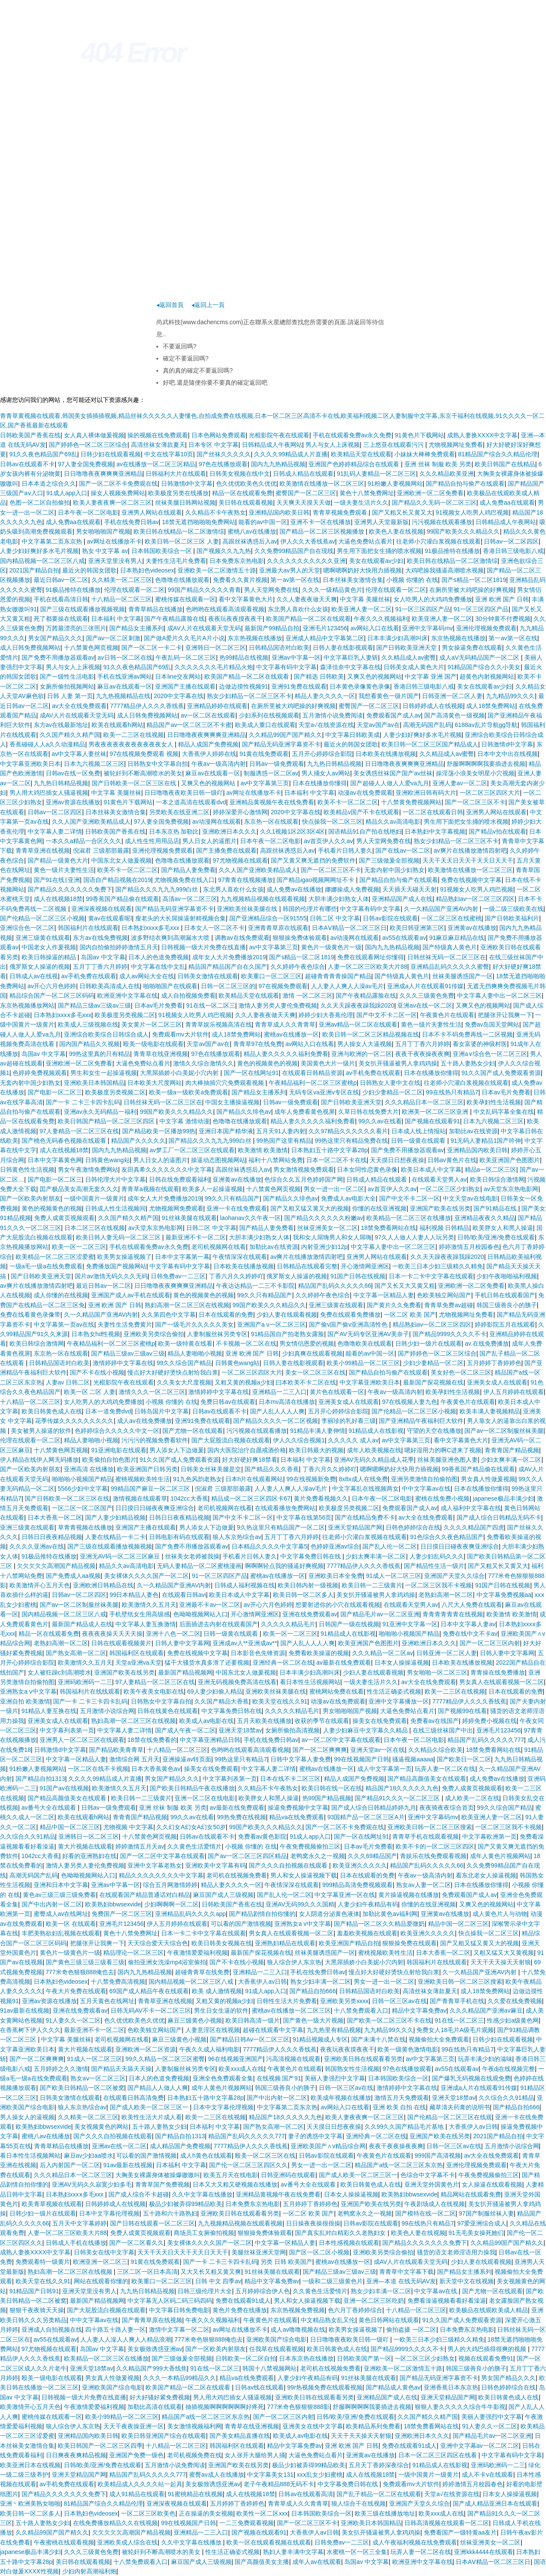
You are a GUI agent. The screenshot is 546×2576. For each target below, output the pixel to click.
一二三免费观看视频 (246, 2522)
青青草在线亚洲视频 (160, 1053)
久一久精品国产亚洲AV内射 (442, 908)
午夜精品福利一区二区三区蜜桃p (313, 1082)
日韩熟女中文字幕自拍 (157, 763)
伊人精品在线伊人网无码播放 (39, 1459)
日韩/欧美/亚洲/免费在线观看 (496, 1237)
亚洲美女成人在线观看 (497, 1382)
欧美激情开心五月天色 (40, 1585)
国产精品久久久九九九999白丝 (157, 889)
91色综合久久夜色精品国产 (447, 1536)
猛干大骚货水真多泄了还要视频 (207, 1662)
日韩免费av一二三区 (178, 1276)
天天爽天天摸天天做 (303, 502)
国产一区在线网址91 (251, 1072)
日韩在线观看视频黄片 (121, 1643)
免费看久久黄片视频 (240, 579)
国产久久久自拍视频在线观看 (289, 1865)
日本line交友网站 (178, 676)
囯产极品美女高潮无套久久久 (79, 1188)
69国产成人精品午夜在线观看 (149, 1991)
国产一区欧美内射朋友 (30, 1198)
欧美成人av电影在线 (206, 1720)
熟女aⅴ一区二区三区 (98, 2078)
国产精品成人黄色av (393, 2387)
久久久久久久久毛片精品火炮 (214, 667)
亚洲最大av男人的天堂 (289, 570)
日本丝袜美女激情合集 (353, 579)
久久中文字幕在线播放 (202, 2194)
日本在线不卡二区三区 (290, 1778)
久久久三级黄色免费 (427, 995)
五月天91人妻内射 (280, 1131)
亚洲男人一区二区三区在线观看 (82, 1739)
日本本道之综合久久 (49, 483)
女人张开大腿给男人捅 (255, 2455)
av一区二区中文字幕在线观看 (341, 1739)
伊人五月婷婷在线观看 (513, 1391)
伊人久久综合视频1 (299, 1440)
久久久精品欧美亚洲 (446, 473)
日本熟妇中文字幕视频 (435, 831)
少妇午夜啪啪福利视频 (506, 1276)
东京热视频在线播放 (255, 638)
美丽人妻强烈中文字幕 (335, 2078)
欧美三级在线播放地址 (385, 2513)
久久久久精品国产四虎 (474, 1527)
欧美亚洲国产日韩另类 (147, 1469)
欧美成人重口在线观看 (265, 724)
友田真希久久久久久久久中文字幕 (166, 1169)
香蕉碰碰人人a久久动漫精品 (48, 744)
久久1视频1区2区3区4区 (292, 831)
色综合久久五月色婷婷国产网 (303, 1179)
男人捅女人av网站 (326, 773)
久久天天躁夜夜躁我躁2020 (357, 1005)
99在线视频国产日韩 (361, 1759)
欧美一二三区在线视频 (133, 734)
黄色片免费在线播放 (240, 2310)
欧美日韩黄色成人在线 (52, 1411)
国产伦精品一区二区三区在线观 (449, 2117)
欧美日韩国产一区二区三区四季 (100, 2445)
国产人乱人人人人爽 (277, 1411)
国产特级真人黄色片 (449, 947)
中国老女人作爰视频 (49, 947)
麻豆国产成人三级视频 (223, 1894)
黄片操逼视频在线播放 (408, 1894)
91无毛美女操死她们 (476, 2232)
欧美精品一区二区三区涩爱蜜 (55, 1256)
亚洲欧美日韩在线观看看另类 (363, 2058)
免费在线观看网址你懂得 (370, 957)
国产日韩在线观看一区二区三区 (152, 2223)
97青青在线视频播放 (245, 879)
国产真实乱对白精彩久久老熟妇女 (341, 2232)
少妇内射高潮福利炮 (89, 2571)
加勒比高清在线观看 (154, 2406)
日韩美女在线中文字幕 (104, 2252)
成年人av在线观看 (316, 2561)
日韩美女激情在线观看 (208, 976)
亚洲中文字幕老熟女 (154, 1865)
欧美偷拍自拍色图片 (109, 1459)
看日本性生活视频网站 (310, 1681)
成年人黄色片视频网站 (500, 1855)
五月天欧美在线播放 (264, 1720)
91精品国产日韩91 (34, 2291)
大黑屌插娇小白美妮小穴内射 (180, 1072)
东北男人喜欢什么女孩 (298, 609)
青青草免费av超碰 (448, 1305)
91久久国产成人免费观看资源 (501, 1072)
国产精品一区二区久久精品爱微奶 (379, 1923)
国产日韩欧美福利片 (512, 918)
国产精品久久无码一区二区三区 (434, 502)
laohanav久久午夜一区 (250, 1217)
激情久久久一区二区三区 (152, 1391)
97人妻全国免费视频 (85, 464)
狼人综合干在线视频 (358, 2503)
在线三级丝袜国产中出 (443, 1730)
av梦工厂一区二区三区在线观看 (192, 1150)
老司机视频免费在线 (194, 2455)
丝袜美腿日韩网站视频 (185, 502)
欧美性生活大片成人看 (151, 2117)
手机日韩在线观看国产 (505, 1295)
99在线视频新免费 (311, 1479)
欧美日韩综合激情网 (497, 1179)
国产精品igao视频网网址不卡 (316, 879)
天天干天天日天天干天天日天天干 (467, 860)
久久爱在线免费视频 (515, 2001)
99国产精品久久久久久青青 (204, 589)
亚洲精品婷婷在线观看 (217, 705)
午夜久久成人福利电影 (209, 2049)
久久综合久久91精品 (27, 1836)
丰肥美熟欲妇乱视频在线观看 (61, 1933)
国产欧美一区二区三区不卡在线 (389, 2020)
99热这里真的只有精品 (99, 1053)
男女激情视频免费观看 (303, 1169)
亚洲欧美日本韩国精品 (94, 1082)
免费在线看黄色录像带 (30, 1314)
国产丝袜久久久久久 (224, 454)
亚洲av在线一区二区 (424, 1005)
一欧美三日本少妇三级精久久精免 (437, 1266)
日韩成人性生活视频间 (115, 1208)
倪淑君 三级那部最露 (101, 850)
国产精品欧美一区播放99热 (159, 1131)
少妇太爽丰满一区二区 (511, 1459)
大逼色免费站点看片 (365, 541)
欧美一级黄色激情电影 (408, 2049)
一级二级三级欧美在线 (513, 908)
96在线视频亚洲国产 (235, 2058)
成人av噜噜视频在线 (297, 2329)
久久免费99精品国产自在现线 (294, 550)
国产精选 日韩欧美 (319, 676)
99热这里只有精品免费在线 (351, 1140)
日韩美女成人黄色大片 (414, 667)
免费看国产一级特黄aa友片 (460, 2532)
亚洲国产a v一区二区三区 (271, 1324)
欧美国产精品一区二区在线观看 (308, 618)
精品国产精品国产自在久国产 (227, 966)
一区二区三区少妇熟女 (450, 1188)
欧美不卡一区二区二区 (347, 802)
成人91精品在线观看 (137, 2494)
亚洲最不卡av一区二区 (209, 1604)
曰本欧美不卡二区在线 (306, 1382)
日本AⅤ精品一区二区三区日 (349, 927)
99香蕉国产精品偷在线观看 (122, 898)
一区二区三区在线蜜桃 (451, 918)
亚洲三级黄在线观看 (43, 937)
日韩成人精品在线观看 (303, 473)
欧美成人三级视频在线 (88, 1024)
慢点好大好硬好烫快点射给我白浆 (172, 1372)
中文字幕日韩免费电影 (179, 2310)
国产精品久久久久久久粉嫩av (323, 1217)
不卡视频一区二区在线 (246, 1343)
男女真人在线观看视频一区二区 (501, 1681)
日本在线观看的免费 (226, 1314)
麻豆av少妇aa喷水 (88, 2155)
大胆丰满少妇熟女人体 (338, 898)
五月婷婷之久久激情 (61, 2068)
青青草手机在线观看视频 (425, 1836)
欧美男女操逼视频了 (124, 1256)
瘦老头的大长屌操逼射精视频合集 (180, 918)
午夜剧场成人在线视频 (434, 2203)
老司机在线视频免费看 (236, 1875)
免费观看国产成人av (393, 715)
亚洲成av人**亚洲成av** (245, 1643)
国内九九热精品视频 (278, 464)
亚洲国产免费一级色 (136, 2455)
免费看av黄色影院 (262, 1836)
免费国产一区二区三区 (122, 1913)
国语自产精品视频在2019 (117, 879)
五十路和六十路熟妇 (170, 2213)
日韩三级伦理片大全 (205, 2291)
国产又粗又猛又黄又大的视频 (309, 1208)
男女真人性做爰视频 (488, 1479)
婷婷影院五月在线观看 (505, 1324)
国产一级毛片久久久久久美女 (194, 1324)
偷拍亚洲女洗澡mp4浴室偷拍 (167, 1962)
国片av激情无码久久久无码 (111, 1276)
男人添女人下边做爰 (176, 1450)
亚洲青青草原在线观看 (278, 927)
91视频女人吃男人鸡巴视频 (472, 512)
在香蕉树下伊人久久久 (30, 2029)
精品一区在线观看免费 (242, 493)
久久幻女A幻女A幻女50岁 (190, 1827)
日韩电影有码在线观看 (179, 1536)
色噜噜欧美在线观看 (364, 1343)
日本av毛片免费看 (158, 1005)
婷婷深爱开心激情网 (240, 812)
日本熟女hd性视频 (96, 1334)
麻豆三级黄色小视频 (195, 2020)
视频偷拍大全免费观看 (439, 2039)
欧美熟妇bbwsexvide (113, 1904)
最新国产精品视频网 (185, 1672)
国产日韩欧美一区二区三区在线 (135, 783)
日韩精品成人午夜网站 (272, 444)
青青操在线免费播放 (497, 1672)
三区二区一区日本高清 (147, 2271)
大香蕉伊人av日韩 (262, 1981)
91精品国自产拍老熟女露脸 (287, 1334)
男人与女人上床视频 (332, 444)
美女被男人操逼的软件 (41, 1430)
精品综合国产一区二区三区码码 (52, 995)
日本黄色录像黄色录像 (360, 686)
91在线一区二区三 (210, 1005)
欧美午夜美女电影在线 (154, 1691)
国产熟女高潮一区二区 (76, 1653)
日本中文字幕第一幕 (182, 1256)
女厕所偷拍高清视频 (292, 1730)
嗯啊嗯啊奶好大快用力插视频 (362, 570)
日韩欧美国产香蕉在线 (30, 435)
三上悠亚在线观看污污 (394, 444)
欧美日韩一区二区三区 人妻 (182, 541)
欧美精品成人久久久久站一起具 (140, 2484)
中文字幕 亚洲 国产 (431, 676)
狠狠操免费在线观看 (409, 1943)
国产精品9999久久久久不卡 (449, 1334)
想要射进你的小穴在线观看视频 (337, 1604)
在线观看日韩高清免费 (133, 2097)
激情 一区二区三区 (308, 995)
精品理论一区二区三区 (133, 1952)
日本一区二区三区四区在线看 (438, 2455)
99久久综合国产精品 (184, 1362)
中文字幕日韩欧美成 (352, 734)
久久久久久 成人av (353, 1440)
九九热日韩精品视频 (334, 763)
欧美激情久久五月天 (149, 1604)
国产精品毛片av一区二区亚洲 (379, 1614)
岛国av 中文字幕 (103, 957)
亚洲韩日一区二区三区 (215, 647)
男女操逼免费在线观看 (472, 647)
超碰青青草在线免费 (202, 1972)
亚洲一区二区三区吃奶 (373, 2300)
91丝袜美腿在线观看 (189, 1217)
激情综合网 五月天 (134, 1759)
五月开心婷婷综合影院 (322, 753)
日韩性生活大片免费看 (287, 2001)
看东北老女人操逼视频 (486, 1875)
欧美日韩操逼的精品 (50, 957)
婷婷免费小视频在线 (489, 1720)
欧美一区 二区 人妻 (90, 1391)
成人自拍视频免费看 (188, 995)
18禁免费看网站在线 (388, 1227)
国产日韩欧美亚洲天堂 (407, 647)
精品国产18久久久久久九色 (402, 1788)
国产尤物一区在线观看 (192, 1430)
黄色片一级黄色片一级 (331, 947)
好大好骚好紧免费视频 (160, 2397)
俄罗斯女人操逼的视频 (40, 966)
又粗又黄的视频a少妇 (244, 1382)
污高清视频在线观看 (293, 2058)
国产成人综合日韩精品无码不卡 (499, 1517)
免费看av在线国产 (434, 1720)
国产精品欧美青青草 (116, 1749)
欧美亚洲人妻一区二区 (361, 609)
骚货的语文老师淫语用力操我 (456, 2252)
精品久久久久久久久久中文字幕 (161, 1875)
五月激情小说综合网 (107, 1710)
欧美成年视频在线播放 (341, 2097)
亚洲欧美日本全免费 (335, 1575)
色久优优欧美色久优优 (246, 483)
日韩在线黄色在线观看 (167, 1710)
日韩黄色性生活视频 (27, 1169)
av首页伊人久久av (328, 841)
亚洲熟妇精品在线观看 (285, 1943)
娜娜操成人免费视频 (352, 889)
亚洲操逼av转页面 (186, 1759)
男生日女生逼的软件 (221, 2010)
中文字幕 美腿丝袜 (365, 599)
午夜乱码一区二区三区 (186, 657)
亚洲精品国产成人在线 (402, 898)
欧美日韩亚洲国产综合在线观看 (163, 2435)
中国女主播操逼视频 (232, 1102)
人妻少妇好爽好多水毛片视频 (39, 550)
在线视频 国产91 (279, 2078)
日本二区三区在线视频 (94, 1227)
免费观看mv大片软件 (180, 1034)
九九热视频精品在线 (123, 695)
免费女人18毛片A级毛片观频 (455, 2029)
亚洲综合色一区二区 (27, 927)
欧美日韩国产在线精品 (505, 464)
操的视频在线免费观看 (157, 435)
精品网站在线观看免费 (471, 2194)
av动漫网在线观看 (216, 821)
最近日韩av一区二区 (61, 579)
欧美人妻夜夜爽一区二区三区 (112, 502)
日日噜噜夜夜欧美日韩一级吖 (183, 792)
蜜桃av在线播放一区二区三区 (291, 2010)
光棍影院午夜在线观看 (279, 435)
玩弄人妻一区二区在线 (445, 1768)
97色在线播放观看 (223, 464)
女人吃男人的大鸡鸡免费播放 (433, 599)
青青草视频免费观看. (341, 512)
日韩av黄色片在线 (452, 1160)
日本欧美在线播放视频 (386, 753)
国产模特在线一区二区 (425, 2213)
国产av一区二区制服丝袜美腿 (503, 1430)
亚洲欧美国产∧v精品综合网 (328, 2146)
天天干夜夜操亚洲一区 (133, 2426)
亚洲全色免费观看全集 (223, 2078)
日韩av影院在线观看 (390, 918)
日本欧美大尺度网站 (154, 1082)
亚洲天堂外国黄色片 (431, 2184)
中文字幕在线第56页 (304, 1517)
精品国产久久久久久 (138, 1140)
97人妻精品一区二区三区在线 (79, 1131)
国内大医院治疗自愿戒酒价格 (246, 1450)
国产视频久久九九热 (224, 550)
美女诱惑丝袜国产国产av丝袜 (392, 773)
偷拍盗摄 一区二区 (411, 2329)
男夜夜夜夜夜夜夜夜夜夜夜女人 (132, 744)
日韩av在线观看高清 (305, 2494)
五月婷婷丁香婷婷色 (494, 1362)
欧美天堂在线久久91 (280, 1701)
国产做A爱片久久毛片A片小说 (184, 638)
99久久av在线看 (379, 1121)
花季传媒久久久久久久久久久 (74, 1420)
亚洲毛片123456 (325, 628)
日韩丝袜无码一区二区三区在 (446, 957)
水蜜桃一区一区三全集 (357, 2551)
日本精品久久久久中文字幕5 (270, 1546)
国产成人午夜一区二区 (185, 1730)
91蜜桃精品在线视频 (195, 2494)
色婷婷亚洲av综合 (335, 1546)
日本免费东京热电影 (237, 560)
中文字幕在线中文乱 (158, 966)
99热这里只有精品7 (241, 1759)
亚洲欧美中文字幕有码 (215, 1865)
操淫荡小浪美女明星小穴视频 (475, 773)
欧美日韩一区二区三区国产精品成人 (429, 744)
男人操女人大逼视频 (364, 1043)
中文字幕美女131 (270, 2474)
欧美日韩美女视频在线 (221, 1943)
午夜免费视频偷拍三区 (310, 1846)
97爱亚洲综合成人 (481, 2223)
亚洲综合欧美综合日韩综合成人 (106, 1034)
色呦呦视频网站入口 (200, 1614)
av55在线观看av (404, 937)
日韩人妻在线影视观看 (343, 647)
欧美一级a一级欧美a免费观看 (189, 1092)
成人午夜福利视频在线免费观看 (414, 2542)
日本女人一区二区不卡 (214, 927)
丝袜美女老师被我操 (192, 1556)
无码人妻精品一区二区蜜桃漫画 (199, 1565)
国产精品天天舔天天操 (121, 2068)
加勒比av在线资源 (473, 1131)
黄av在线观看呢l (110, 918)
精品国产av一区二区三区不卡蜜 (189, 724)
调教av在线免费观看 (242, 937)
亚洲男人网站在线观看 (151, 512)
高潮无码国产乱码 (427, 724)
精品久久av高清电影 (392, 821)
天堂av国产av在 (378, 724)
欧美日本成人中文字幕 (431, 1169)
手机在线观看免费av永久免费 (352, 435)
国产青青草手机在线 (457, 2001)
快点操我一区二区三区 (332, 821)
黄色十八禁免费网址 (367, 493)
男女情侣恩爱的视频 (306, 1343)
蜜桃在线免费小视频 (442, 1498)
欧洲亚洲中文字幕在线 (127, 995)
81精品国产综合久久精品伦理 (498, 454)
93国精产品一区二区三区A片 (366, 1817)
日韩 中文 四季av (218, 2281)
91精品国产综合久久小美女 (484, 667)
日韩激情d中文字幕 (187, 483)
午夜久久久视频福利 (381, 618)
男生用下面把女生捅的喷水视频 (379, 550)
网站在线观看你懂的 (101, 2281)
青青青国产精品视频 (512, 1450)
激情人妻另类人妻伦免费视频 (277, 1005)
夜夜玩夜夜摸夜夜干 (235, 618)
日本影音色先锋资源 (258, 1653)
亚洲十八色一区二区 (173, 1633)
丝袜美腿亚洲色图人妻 (447, 1459)
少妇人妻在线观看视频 (287, 1314)
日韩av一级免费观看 (276, 763)
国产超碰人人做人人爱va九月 (389, 783)
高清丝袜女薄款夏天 (158, 444)
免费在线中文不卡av (470, 1633)
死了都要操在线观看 (61, 618)
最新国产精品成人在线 (82, 1624)
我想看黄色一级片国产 (389, 695)
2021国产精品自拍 (34, 570)
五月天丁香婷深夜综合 (379, 2465)
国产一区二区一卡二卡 (151, 647)
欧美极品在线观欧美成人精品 (488, 2310)
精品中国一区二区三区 (70, 1827)
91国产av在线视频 (64, 1788)
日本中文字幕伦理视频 (223, 2107)
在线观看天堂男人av (439, 1179)
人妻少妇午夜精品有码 (368, 1904)
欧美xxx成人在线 (241, 2068)
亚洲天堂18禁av (240, 1730)
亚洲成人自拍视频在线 (52, 2329)
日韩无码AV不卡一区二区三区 (151, 2010)
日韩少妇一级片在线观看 (428, 1343)
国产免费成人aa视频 (73, 1575)
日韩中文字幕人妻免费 (300, 1759)
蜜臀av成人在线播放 (216, 2474)
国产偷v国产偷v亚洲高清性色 (349, 1324)
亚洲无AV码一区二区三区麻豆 (121, 1556)
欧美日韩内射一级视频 (308, 1585)
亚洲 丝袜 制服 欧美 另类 (438, 464)
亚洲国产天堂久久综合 (454, 1575)
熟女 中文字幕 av (105, 550)
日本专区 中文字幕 (213, 444)
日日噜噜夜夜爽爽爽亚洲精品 (103, 473)
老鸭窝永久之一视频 (317, 1855)
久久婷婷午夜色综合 (297, 966)
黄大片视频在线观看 (85, 1846)
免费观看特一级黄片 (43, 2261)
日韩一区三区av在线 (399, 2001)
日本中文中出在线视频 (507, 753)
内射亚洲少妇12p (324, 1246)
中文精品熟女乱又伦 (328, 2320)
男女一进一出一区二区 (334, 1188)
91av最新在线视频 (24, 2010)
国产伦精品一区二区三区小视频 (42, 918)
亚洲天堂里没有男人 (115, 560)
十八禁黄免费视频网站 (411, 802)
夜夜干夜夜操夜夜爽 (422, 1053)
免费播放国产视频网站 (116, 1266)
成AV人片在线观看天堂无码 (204, 628)
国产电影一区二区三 (55, 1092)
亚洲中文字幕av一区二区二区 (479, 2445)
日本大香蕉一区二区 (55, 1517)
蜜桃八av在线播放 (252, 531)
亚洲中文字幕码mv (427, 628)
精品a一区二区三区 (491, 1169)
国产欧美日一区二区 (464, 1759)
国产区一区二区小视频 (319, 2252)
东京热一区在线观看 (271, 821)
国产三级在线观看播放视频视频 (82, 609)
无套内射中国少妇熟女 (394, 869)
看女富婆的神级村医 (480, 1043)
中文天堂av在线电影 (470, 1198)
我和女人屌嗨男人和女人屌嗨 (332, 1237)
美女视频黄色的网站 (101, 2126)
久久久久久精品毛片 (288, 1624)
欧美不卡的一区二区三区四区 (435, 1846)
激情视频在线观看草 (140, 1498)
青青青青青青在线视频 (452, 1614)
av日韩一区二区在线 (125, 657)
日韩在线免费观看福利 (179, 1179)
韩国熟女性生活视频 (352, 2068)
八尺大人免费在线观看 (471, 1604)
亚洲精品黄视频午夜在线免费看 (271, 802)
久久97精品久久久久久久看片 (348, 1131)
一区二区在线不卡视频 (98, 1768)
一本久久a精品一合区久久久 (84, 841)
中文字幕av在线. (436, 2291)
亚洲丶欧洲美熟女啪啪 (30, 2503)
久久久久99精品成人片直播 (290, 454)
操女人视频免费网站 (118, 493)
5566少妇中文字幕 (83, 1488)
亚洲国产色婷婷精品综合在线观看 (354, 464)
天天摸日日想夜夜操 (397, 1160)
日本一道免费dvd (108, 1411)
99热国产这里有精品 (283, 1140)
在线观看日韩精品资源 (312, 1072)
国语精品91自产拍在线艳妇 (365, 831)
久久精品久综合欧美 (435, 1749)
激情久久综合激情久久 (203, 1063)
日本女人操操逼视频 (402, 1662)
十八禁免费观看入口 (361, 2010)
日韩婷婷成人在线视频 (433, 705)
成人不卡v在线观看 (487, 2474)
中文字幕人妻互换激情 (145, 1624)
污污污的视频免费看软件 (154, 1440)
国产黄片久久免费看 (394, 1305)
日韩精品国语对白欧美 (279, 647)
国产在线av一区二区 (402, 850)
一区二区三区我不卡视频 (438, 1585)
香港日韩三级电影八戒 (513, 550)
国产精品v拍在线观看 (497, 831)
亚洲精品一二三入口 (279, 1391)
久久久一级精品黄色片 (332, 589)
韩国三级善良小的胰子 (506, 1305)
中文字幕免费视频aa (504, 1594)
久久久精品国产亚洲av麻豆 (486, 2010)
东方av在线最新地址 (61, 724)
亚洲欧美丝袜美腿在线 (248, 908)
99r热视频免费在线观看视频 (324, 2387)
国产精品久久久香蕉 (271, 1469)
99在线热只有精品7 (452, 1092)
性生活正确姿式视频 (394, 1691)
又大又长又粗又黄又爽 (211, 2271)
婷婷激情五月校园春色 (469, 1246)
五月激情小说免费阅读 (332, 715)
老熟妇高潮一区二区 (446, 1594)
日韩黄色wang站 (107, 1160)
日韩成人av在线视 (34, 976)
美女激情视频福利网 (194, 2426)
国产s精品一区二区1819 (473, 579)
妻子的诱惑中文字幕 (315, 2136)
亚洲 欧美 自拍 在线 (399, 2107)
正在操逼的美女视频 (206, 2513)
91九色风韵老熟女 (197, 1479)
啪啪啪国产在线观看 (170, 986)
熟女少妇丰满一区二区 (320, 1981)
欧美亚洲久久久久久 (360, 1865)
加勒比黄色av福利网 (389, 1913)
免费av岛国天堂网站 (492, 1024)
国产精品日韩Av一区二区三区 (249, 2039)
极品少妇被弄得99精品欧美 (185, 2203)
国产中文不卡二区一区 (386, 1014)
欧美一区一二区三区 (79, 1246)
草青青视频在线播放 (85, 1527)
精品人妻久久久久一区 (325, 695)
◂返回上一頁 (208, 304)
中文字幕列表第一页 (67, 1730)
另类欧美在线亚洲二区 (179, 812)
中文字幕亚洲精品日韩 (210, 1739)
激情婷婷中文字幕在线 (123, 1362)
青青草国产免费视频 (162, 2184)
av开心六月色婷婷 (52, 986)
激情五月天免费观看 (402, 2097)
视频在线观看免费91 (486, 2358)
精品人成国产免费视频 (208, 744)
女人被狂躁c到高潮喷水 (59, 1672)
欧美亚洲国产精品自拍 (349, 1943)
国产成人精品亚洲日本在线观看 (495, 2503)
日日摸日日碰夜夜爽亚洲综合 (154, 1508)
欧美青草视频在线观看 (52, 2203)
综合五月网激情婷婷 (170, 1884)
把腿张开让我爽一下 (505, 1014)
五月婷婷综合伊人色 (262, 2291)
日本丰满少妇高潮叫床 (397, 638)
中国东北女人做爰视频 (121, 860)
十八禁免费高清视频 (118, 1981)
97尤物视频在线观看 (240, 860)
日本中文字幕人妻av (468, 1624)
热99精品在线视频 (244, 657)
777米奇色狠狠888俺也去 (80, 1972)
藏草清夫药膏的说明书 (459, 2107)
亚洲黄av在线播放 (472, 927)
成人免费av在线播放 (294, 889)
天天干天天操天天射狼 (500, 1962)
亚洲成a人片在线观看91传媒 (425, 986)
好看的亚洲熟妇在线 (89, 1855)
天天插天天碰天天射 (409, 889)
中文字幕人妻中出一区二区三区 (499, 995)
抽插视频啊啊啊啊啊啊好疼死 (224, 2406)
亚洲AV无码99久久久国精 (300, 1904)
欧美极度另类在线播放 (178, 493)
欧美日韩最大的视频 (316, 1450)
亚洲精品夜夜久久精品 (484, 1217)
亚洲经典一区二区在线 (283, 1662)
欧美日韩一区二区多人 (303, 1594)
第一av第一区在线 (294, 579)
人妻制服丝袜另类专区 (217, 1334)
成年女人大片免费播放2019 (229, 957)
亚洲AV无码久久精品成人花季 (374, 1459)
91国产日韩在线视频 (358, 1276)
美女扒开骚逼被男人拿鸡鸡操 (398, 1063)
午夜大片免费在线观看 (76, 1991)
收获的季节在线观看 (322, 1720)
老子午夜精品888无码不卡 (279, 2484)
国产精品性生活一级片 (434, 1565)
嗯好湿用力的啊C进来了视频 (442, 1450)
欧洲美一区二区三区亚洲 (436, 1111)
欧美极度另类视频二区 (125, 1014)
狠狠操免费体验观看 (300, 937)
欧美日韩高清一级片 (252, 2020)
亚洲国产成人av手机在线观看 (130, 1295)
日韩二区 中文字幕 (335, 918)
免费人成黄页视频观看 (64, 1217)
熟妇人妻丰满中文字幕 (293, 2551)
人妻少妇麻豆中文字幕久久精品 (366, 1730)
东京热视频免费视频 (297, 2310)
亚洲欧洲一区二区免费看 (430, 493)
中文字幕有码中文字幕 (286, 667)
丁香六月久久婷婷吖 (236, 1276)
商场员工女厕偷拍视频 (204, 2232)
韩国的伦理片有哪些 (310, 908)
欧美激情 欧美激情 (263, 1150)
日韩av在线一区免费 (73, 773)
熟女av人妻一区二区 (423, 1884)
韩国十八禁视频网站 (269, 2368)
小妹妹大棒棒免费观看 (424, 454)
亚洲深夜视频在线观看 (101, 908)
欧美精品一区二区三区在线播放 (408, 1217)
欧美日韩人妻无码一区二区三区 (119, 1237)
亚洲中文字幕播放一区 (398, 1701)
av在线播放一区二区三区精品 (155, 464)
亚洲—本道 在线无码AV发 (401, 2281)
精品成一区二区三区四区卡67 (251, 1498)
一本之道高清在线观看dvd (191, 802)
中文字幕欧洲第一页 (489, 1836)
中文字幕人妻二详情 (55, 831)
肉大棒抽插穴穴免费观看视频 (225, 1082)
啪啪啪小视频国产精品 (82, 1479)
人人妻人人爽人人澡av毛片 (347, 986)
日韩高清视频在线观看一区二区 (446, 2522)
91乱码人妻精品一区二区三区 (376, 473)
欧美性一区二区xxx (262, 2513)
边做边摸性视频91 (243, 686)
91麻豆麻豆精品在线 (457, 937)
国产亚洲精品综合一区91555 (268, 918)
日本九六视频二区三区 (94, 763)
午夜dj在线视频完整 (508, 2068)
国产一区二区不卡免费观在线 (118, 483)
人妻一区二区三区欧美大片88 (367, 966)
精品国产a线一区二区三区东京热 (399, 2165)
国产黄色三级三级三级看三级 (85, 1962)
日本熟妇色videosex (147, 570)
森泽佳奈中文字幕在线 (350, 667)
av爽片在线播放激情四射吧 (470, 850)
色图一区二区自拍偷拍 (40, 502)
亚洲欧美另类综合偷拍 (154, 1334)
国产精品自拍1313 (40, 1778)
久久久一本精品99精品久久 (179, 2377)
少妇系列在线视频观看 (269, 715)
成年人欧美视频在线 (374, 1450)
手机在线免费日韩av (131, 521)
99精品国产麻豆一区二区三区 (151, 1488)
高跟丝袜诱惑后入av (249, 541)
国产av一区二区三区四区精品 (247, 1855)
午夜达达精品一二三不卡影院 (255, 1285)
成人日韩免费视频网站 (30, 647)
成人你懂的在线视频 (61, 1295)
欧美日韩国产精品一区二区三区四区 (107, 1121)
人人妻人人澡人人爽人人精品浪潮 (125, 2339)
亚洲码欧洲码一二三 (85, 1681)
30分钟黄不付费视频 (502, 618)
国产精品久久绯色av (243, 1111)
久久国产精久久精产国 (70, 734)
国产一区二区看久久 (136, 2242)
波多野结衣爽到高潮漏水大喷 (171, 937)
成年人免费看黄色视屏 (304, 1111)
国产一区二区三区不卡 (475, 802)
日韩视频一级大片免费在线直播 (203, 947)
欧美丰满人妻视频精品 (490, 1411)
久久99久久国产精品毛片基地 (405, 2126)
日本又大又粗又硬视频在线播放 (235, 2184)
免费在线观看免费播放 (350, 1314)
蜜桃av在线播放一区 (291, 1034)
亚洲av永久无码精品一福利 (100, 1111)
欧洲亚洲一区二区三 (100, 2261)
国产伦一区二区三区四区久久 (248, 2165)
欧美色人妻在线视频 (396, 531)
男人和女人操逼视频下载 (303, 1875)
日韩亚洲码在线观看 (288, 2174)
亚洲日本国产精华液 (226, 1131)
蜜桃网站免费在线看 (336, 1691)
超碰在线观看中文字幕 (273, 2029)
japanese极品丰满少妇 (503, 1498)
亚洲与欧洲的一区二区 (361, 1053)
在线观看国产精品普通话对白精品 (144, 1894)
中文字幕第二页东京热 (53, 541)
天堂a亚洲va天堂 (138, 1662)
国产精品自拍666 (312, 1991)
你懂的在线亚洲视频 (379, 1208)
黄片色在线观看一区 (337, 1391)
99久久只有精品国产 (232, 1198)
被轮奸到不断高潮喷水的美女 (143, 773)
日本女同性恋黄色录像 (367, 1169)
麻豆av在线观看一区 (124, 686)
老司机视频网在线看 (218, 1246)
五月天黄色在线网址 (107, 2001)
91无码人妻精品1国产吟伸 (486, 1140)
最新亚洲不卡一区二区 (195, 1237)
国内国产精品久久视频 (89, 1043)
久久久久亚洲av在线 (37, 1546)
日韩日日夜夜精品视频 (179, 1517)
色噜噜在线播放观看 (182, 579)
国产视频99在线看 (462, 1710)
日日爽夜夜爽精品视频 (76, 2455)
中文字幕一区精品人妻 (383, 1295)
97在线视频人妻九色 (409, 1401)
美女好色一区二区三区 (461, 1372)
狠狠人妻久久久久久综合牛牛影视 (460, 2406)
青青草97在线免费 (258, 1043)
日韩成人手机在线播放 (76, 2242)
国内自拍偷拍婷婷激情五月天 (118, 947)
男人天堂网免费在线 (271, 589)
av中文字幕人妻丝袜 (79, 753)
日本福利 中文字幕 (116, 618)
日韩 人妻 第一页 (70, 695)
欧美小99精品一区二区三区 (363, 1362)
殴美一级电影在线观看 (153, 1043)
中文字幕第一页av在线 (64, 1324)
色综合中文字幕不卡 (427, 2174)
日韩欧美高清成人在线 (109, 986)
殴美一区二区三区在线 (265, 2155)
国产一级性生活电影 (67, 676)
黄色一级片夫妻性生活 (64, 869)
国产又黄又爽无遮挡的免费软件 (313, 860)
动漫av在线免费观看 (365, 792)
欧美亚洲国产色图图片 (509, 1160)
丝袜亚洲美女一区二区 (327, 1227)
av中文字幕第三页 (265, 783)
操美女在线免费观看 (379, 1720)
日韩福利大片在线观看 (176, 473)
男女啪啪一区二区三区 (437, 1672)
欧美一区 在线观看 (71, 1923)
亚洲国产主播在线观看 (185, 686)
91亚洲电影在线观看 (118, 1450)
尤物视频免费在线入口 (184, 879)
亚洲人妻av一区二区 (459, 783)
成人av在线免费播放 (144, 1420)
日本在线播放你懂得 (319, 783)
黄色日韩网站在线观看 (389, 2320)
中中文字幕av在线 (426, 1488)
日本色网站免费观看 (218, 435)
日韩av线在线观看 (259, 2387)
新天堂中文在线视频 (466, 2281)
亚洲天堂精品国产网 (355, 1527)
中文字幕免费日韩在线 (311, 1556)
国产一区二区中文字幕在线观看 (162, 1855)
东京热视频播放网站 (27, 1005)
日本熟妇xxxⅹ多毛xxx (151, 927)
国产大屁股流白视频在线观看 (230, 1440)
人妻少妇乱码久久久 (437, 1556)
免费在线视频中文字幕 (471, 879)
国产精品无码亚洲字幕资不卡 (281, 744)
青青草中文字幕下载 (406, 2271)
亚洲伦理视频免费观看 (486, 628)
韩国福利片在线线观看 (88, 927)
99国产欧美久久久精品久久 (463, 531)
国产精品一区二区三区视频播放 (322, 531)
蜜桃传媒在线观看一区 (185, 599)
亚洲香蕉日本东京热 (451, 2387)
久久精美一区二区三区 (122, 579)
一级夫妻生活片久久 (361, 502)
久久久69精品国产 (372, 1855)
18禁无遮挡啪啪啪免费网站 (198, 521)
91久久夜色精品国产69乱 (43, 454)
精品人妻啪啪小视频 (195, 1353)
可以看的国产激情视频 (241, 1923)
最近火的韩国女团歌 (89, 570)
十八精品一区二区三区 (121, 599)
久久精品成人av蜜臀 (408, 657)
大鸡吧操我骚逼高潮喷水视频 (444, 570)
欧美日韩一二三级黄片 (372, 1585)
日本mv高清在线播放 (287, 1401)
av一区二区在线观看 (208, 715)
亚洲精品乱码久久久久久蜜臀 (449, 966)
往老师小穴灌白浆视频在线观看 (438, 541)
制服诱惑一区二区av (271, 773)
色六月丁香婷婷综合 (355, 2310)
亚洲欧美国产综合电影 (276, 2339)
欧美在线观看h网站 (117, 724)
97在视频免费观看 (283, 986)
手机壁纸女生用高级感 (139, 1614)
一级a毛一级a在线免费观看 (46, 1266)
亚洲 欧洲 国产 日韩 (502, 599)
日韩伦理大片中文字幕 (115, 1179)
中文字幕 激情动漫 (184, 1121)
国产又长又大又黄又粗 (405, 1285)
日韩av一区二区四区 (511, 541)
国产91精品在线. (495, 1208)
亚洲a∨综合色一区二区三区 (490, 1053)
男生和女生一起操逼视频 (103, 1072)
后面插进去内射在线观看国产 (218, 1624)
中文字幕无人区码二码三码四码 (169, 2300)
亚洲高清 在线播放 (89, 1469)
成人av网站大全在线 (146, 976)
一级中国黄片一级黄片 (94, 1198)
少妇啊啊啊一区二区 (171, 1904)
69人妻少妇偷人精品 (214, 1691)
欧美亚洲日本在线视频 (30, 2465)
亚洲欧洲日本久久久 (229, 831)
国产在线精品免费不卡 (365, 1517)
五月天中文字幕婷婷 (79, 2223)
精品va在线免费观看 (296, 1817)
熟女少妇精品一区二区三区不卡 (249, 695)
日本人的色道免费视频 (158, 957)
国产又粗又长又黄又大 (402, 512)
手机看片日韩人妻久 (345, 850)
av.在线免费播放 (487, 1343)
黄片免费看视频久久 (321, 1498)
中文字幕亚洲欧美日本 (30, 763)
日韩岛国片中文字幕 (161, 1411)
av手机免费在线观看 (88, 976)
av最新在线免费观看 (343, 1662)
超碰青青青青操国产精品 (338, 976)
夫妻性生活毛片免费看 (176, 560)
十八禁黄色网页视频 (91, 647)
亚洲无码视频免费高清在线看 (237, 1681)
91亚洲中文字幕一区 (410, 1624)
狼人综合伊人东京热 (294, 1962)
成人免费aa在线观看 (507, 502)
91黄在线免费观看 (264, 753)
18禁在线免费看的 (152, 1739)
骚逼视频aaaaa (412, 1759)
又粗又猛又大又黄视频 (503, 1952)
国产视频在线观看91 (432, 1121)
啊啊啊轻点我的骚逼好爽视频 (284, 1565)
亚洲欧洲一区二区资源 (145, 2049)
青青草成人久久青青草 (285, 1024)
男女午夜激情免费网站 (88, 1169)
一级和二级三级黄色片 (332, 2281)
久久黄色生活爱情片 (194, 1846)
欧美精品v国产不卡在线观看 (361, 812)
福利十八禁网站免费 (275, 1160)
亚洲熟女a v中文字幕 (28, 1691)
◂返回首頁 (170, 304)
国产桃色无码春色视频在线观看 (65, 1140)
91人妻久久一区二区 (73, 2020)
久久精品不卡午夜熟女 (215, 512)
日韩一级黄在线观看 (419, 1140)
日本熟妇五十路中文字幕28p (329, 1150)
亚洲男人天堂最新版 (381, 521)
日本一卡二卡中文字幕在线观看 (431, 1276)
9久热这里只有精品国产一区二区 (281, 1527)
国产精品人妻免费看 (188, 869)
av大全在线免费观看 (79, 705)
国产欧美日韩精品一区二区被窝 (82, 2087)
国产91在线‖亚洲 (57, 879)
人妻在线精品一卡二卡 (115, 1536)
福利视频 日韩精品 (444, 1227)
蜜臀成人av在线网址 (61, 1913)
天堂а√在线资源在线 (325, 724)
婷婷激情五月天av (139, 1846)
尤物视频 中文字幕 (128, 1827)
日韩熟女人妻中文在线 (390, 1082)
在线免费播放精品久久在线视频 (115, 2522)
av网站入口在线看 (374, 628)
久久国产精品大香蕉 (221, 1701)
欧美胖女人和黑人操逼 (503, 1227)
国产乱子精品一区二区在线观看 (378, 2494)
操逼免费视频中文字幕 (298, 1807)
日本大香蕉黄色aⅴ (156, 1768)
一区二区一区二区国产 (82, 1508)
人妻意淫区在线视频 (212, 2029)
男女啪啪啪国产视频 (103, 531)
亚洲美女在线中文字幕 (313, 2426)
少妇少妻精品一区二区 (392, 1092)
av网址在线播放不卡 (114, 541)
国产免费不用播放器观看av (58, 657)
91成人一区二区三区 (393, 1575)
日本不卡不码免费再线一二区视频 (467, 1034)
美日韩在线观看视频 (246, 502)
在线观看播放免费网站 (285, 1508)
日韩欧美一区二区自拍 (246, 2358)
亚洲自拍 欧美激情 (25, 1701)
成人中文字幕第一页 (384, 1768)
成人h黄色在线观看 (206, 2155)
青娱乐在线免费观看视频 (433, 1855)
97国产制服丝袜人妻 (486, 2213)
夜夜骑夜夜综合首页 (446, 1807)
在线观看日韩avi (184, 1594)
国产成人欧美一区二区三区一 (150, 2107)
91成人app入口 (66, 493)
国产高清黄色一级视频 (454, 715)
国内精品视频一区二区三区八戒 (42, 560)
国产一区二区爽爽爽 (319, 1749)
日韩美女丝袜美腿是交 (211, 1469)
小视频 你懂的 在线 (412, 579)
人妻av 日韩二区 (68, 1382)
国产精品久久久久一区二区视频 (275, 1420)
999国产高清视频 (438, 2155)
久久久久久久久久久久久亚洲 (306, 560)
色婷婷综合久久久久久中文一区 (117, 1430)
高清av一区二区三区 (189, 898)
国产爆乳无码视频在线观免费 (471, 2078)
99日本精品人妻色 (134, 1594)
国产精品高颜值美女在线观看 (426, 1778)
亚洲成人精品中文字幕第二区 (325, 638)
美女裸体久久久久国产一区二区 (146, 1575)
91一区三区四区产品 (423, 609)
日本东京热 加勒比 (174, 831)
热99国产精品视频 (327, 1798)
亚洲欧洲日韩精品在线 (103, 1585)
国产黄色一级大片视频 (313, 2020)
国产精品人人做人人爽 (157, 2087)
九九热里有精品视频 (334, 2029)
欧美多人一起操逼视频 (212, 1188)
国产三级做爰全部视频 (389, 860)
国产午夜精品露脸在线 (174, 618)
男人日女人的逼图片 (209, 841)
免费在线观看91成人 (243, 2300)
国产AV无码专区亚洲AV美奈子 (368, 1334)
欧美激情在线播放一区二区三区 (321, 483)
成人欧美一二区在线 (472, 1798)
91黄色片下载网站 (419, 435)
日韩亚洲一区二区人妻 (452, 695)
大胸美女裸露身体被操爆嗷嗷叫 (157, 2174)
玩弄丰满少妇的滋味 (485, 2058)
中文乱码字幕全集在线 (503, 1111)
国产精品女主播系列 (136, 628)
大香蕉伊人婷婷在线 (209, 753)
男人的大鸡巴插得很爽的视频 (488, 2348)
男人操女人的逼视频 (27, 2117)
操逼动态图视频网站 (218, 1160)
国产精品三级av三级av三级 (94, 1005)
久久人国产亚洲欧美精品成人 (91, 821)
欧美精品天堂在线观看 (361, 454)
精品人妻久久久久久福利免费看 (286, 1053)
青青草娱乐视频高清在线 (218, 1024)
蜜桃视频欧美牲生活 (142, 1479)
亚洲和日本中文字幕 (61, 1884)
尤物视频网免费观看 (176, 1208)
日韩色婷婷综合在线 (413, 1527)
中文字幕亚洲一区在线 (344, 1894)
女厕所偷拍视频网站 (67, 686)
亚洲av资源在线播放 (73, 802)
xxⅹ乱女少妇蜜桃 (320, 2474)
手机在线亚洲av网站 (124, 676)
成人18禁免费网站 (490, 705)
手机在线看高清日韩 (61, 599)
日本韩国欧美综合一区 (162, 550)
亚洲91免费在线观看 (299, 686)
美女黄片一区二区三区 (151, 1024)
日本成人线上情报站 (418, 1131)
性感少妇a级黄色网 (513, 2020)
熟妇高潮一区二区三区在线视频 (187, 1305)
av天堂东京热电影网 (511, 1188)
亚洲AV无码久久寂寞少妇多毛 (92, 2184)
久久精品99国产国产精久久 (285, 734)
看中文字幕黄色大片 (246, 599)
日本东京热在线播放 (306, 2358)
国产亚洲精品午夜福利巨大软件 (421, 1420)
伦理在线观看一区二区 (134, 589)
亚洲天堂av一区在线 (377, 1749)
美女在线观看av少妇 (376, 560)
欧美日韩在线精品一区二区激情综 (178, 531)
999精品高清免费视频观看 (357, 1884)
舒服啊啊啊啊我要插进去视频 (486, 763)
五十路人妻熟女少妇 (468, 1063)
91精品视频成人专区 (320, 2039)
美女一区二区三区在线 (315, 1372)
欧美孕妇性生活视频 (494, 1102)
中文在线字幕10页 (169, 454)
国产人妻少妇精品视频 (115, 1517)
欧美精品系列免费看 (373, 2426)
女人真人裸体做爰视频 (94, 435)
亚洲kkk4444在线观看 (483, 2551)
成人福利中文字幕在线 (471, 1508)
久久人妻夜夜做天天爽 (306, 599)
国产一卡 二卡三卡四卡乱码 (83, 1102)
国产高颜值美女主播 (262, 2561)
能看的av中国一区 (262, 521)
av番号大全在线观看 (50, 1807)
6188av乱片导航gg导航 (486, 724)
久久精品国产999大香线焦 (151, 2368)
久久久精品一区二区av (382, 1653)
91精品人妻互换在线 (49, 1710)
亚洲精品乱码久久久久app (190, 1913)
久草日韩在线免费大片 (368, 1111)
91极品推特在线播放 (452, 550)
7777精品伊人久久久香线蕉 (147, 705)
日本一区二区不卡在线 (336, 1160)
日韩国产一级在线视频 (349, 1624)
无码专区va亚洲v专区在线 (324, 1092)
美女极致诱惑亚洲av (154, 2348)
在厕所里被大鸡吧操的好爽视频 (471, 589)
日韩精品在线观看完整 (307, 1266)
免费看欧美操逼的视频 (319, 1653)
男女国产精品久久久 (55, 638)
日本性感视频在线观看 (349, 2242)
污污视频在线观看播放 (442, 521)
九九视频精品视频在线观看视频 (262, 898)
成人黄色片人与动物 (500, 1913)
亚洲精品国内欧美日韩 (279, 512)
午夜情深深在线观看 (240, 1256)
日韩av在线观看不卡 (27, 464)
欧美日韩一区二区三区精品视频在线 (370, 1034)
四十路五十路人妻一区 (115, 2329)
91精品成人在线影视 (376, 1430)
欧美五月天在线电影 (230, 2174)
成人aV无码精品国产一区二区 (480, 657)
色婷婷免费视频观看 (40, 1072)
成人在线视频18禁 (58, 898)
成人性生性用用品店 (152, 841)
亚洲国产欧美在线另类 (440, 1208)
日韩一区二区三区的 (228, 986)
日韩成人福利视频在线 (244, 1585)
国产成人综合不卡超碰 (138, 2194)
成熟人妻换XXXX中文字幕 (482, 435)
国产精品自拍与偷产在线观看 (465, 483)
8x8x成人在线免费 (363, 1479)
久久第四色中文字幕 (168, 1314)
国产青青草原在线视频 (152, 2320)
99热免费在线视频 (241, 1817)
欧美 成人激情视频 (217, 1991)
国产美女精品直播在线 (240, 2435)
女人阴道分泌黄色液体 (329, 1913)
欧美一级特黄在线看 (185, 1343)
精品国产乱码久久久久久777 (486, 1739)
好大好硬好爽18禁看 (249, 1459)
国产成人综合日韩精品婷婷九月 (373, 1807)
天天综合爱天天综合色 (157, 1943)
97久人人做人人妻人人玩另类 (414, 1237)
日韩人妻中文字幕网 (182, 1643)
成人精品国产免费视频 (180, 2146)
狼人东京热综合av (237, 1536)
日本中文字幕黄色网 (55, 1160)
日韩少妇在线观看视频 (110, 454)
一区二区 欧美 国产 (410, 1314)
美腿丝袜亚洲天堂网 (259, 2252)
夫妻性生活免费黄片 (125, 1324)
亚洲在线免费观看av (310, 1614)
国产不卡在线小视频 (97, 1372)
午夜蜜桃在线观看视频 (64, 2542)
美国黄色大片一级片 (328, 1063)
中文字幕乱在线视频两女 (365, 1488)
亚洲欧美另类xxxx (344, 2001)
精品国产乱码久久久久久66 (334, 1285)
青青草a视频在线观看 (150, 1188)
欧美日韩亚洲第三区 (417, 927)
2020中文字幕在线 (178, 695)
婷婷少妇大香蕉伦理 (325, 1014)
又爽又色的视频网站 (374, 676)
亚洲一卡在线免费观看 (236, 1208)
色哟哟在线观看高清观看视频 (225, 609)
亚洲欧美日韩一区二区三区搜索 (429, 1827)
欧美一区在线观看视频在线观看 (268, 2542)
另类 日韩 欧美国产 (286, 2261)
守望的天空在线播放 (434, 1430)
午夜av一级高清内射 (218, 763)
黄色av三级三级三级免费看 (59, 1894)
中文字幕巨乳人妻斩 (351, 657)
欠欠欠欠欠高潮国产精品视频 (56, 1565)
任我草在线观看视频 (276, 2348)
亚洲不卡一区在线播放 (320, 521)
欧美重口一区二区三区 (271, 976)
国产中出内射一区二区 (52, 1904)
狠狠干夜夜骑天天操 (37, 2310)
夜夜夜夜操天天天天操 (112, 1633)
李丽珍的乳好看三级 (348, 1420)
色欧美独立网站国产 (444, 1295)
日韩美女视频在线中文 (240, 473)
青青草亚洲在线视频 (43, 850)
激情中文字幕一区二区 (179, 2329)
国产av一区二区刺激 (113, 638)
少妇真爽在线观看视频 (312, 1353)
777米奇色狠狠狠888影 (298, 2406)
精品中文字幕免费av (419, 2010)
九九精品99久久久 (510, 695)
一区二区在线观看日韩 (433, 812)
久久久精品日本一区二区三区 (424, 1102)
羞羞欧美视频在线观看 (367, 1933)
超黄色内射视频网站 (487, 676)
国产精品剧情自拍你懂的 (262, 1913)
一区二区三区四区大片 (490, 792)
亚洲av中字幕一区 (296, 657)
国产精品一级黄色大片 (58, 860)
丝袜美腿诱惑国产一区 (462, 976)
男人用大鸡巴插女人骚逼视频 (49, 792)
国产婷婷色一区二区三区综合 (88, 444)
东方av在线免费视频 (100, 937)
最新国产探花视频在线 (433, 1382)
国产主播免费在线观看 (226, 850)
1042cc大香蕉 (189, 1498)
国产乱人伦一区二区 (389, 1546)
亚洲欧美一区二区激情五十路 (217, 570)
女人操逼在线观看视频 (492, 2184)
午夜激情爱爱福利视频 (197, 1952)
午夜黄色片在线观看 (447, 1014)
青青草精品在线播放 (155, 609)
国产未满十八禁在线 (378, 2039)
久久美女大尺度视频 (184, 1382)
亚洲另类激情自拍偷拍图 (424, 1479)
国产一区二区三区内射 (490, 1643)
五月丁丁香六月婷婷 (100, 966)
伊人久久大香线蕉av (307, 541)
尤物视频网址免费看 (456, 444)
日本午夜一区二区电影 (88, 512)
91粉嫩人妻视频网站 (395, 483)
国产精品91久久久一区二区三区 (398, 1798)
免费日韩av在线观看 (227, 1401)
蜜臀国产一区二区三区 (306, 493)
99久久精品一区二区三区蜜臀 (165, 2058)
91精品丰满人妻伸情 (318, 1430)
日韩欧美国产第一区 (364, 2358)
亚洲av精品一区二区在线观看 (358, 1024)
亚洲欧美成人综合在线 (127, 2542)
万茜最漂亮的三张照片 (76, 628)
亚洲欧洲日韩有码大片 (426, 792)
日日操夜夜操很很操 (313, 2223)
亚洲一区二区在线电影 (205, 1798)
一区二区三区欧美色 (148, 2513)
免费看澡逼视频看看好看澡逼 (446, 2300)
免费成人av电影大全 (348, 1198)
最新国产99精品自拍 (272, 628)
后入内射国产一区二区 (70, 2165)
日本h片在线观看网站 (254, 1479)
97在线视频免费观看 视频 (144, 753)
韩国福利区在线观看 (136, 1653)
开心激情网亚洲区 (365, 1266)
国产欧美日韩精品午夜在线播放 (192, 1788)
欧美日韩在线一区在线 (332, 1788)
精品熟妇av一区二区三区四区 (475, 898)
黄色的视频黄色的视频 (267, 1063)
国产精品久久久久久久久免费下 (70, 889)
